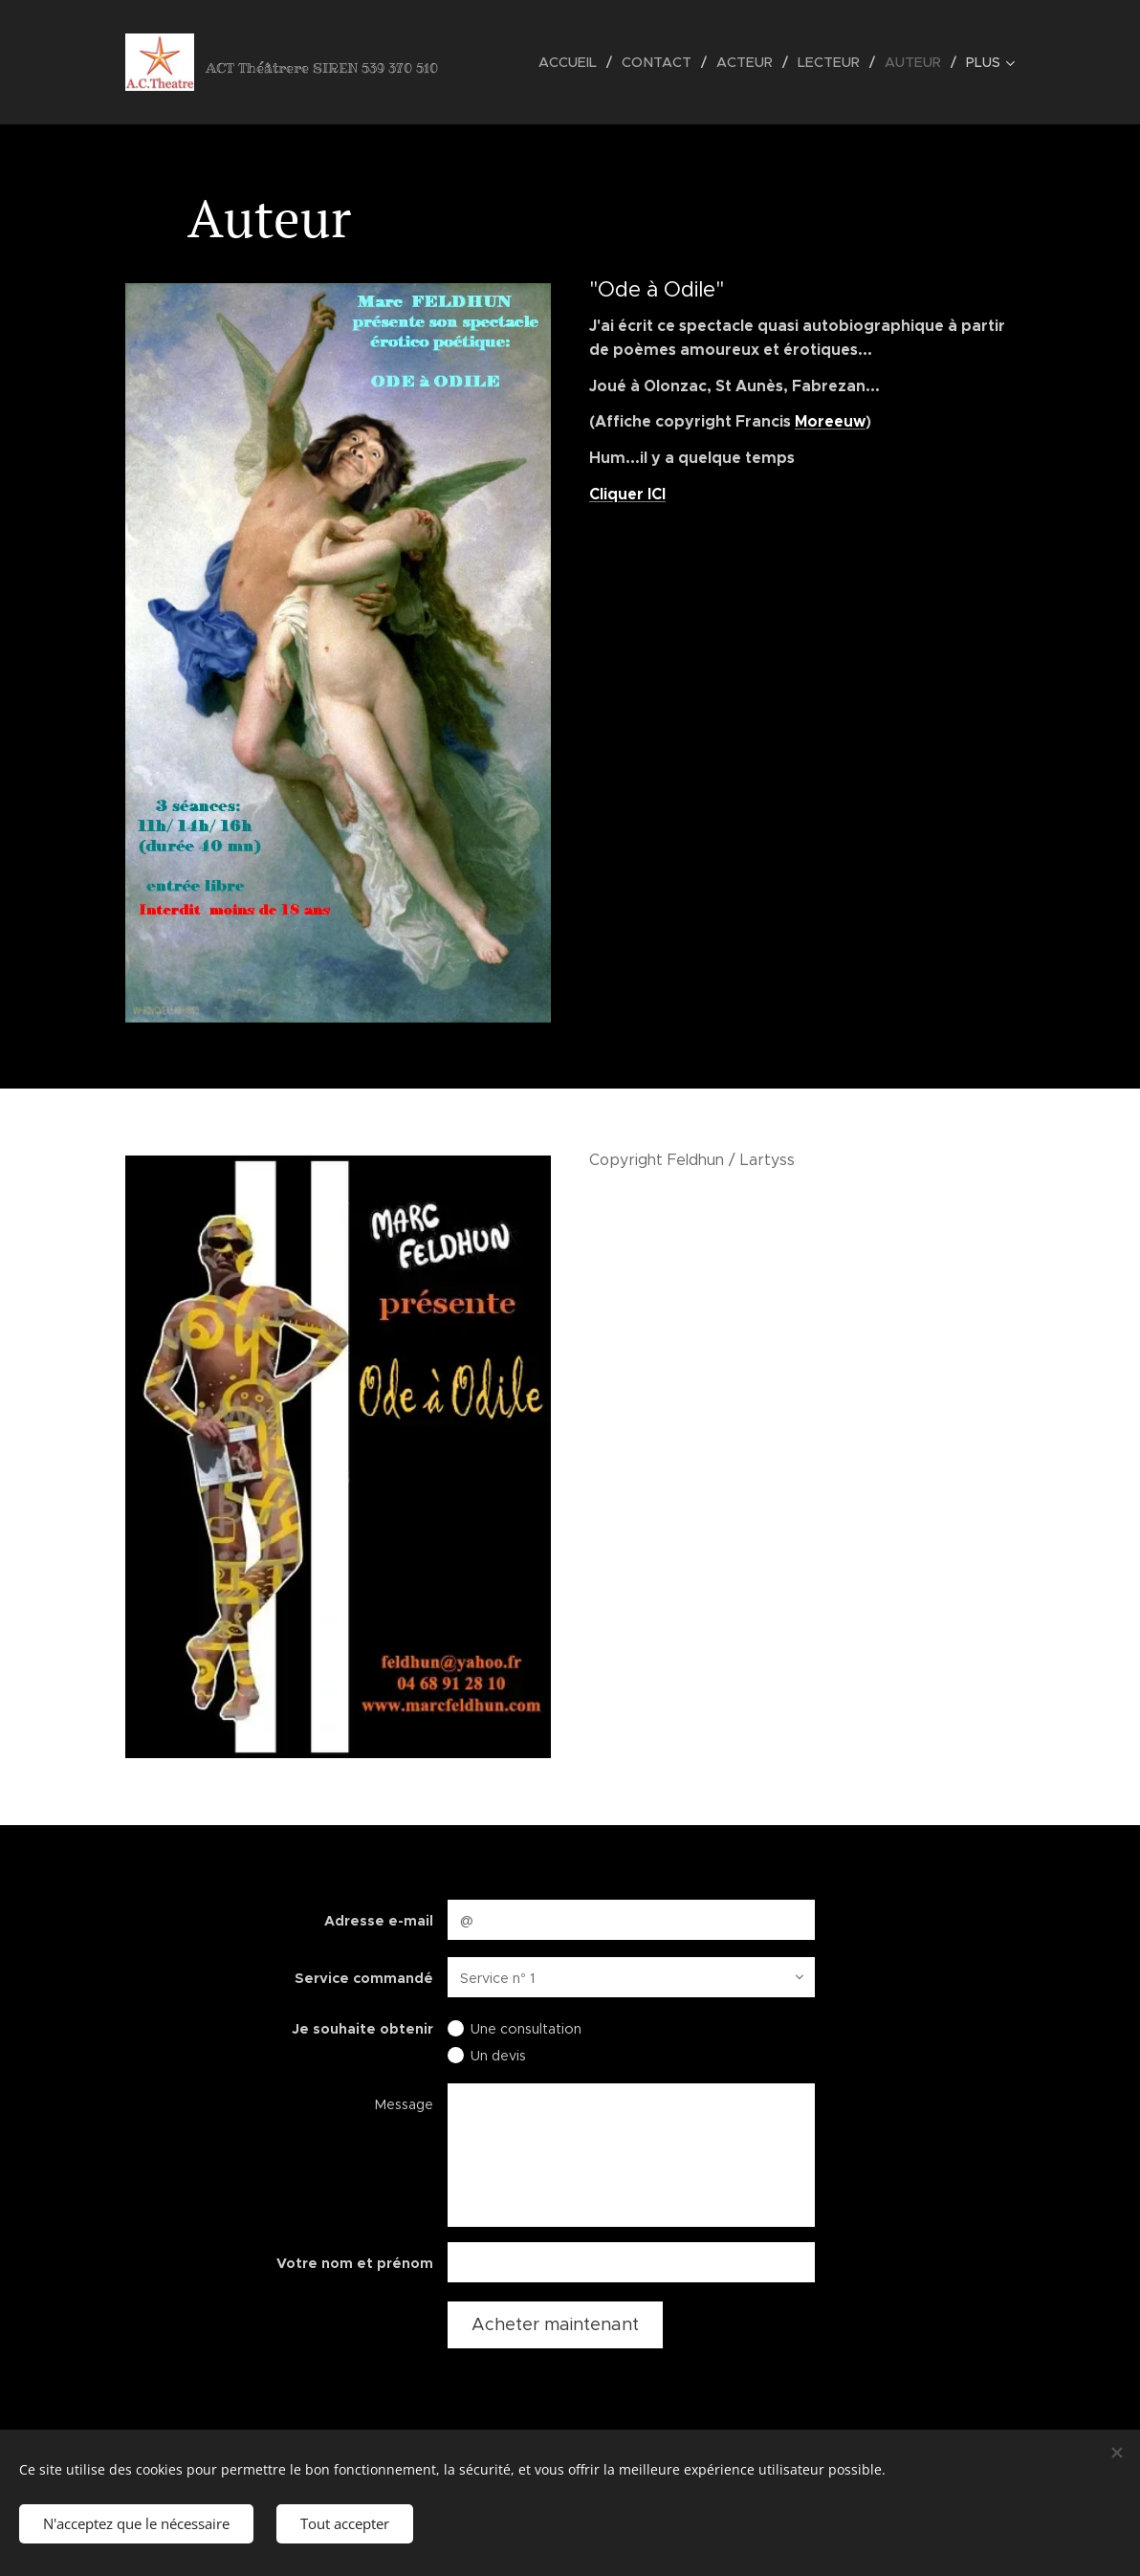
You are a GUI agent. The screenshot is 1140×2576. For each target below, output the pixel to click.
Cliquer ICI (627, 493)
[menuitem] (578, 62)
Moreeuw (830, 421)
